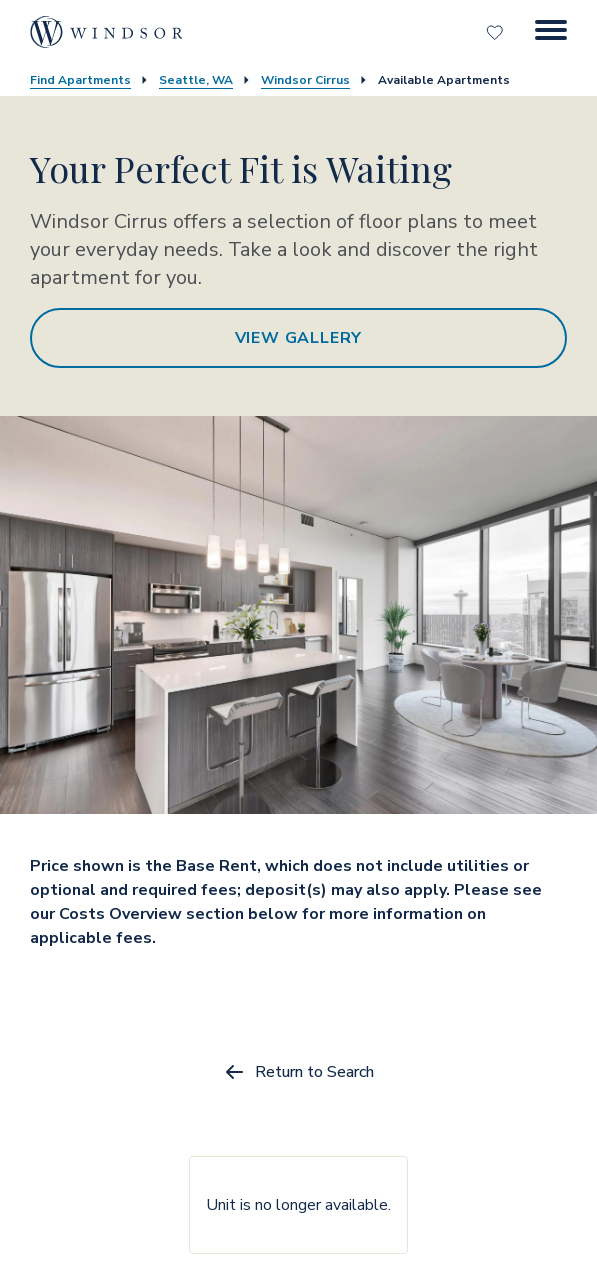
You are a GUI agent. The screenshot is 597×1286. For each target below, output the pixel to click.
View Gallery (299, 338)
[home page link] (106, 32)
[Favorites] (497, 32)
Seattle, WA (196, 80)
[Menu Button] (551, 32)
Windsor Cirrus (305, 80)
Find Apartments (80, 80)
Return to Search (298, 1072)
